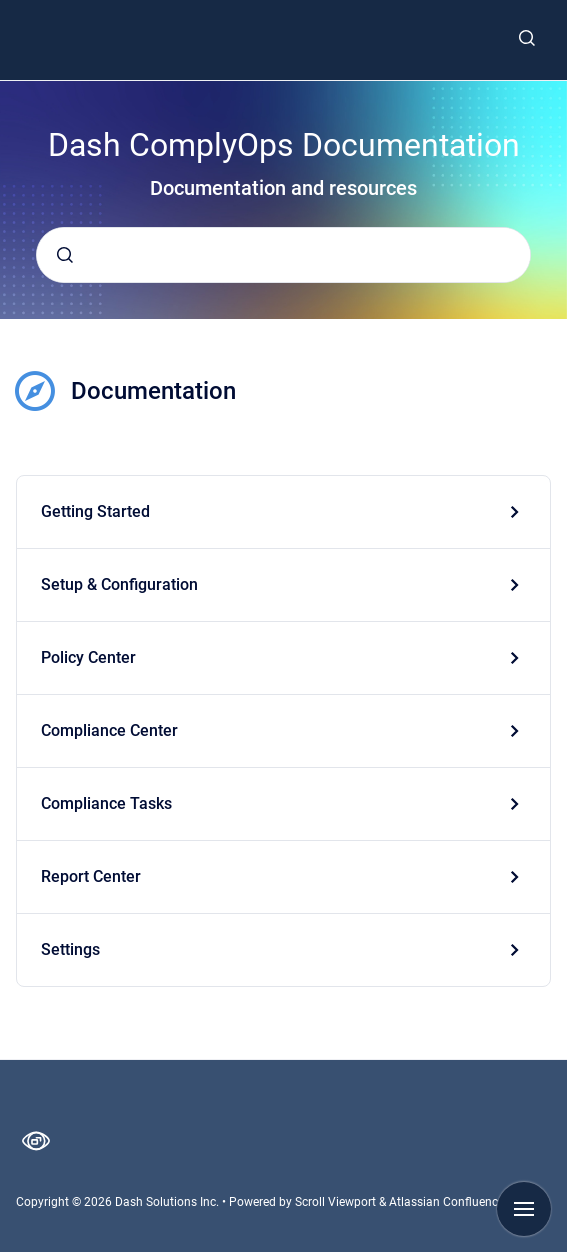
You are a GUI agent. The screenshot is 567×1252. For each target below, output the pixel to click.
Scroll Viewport (337, 1202)
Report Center (91, 876)
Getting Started (95, 511)
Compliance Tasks (106, 803)
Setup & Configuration (119, 584)
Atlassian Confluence (446, 1202)
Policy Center (88, 657)
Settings (70, 949)
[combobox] (283, 255)
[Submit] (65, 255)
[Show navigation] (524, 1209)
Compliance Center (109, 730)
